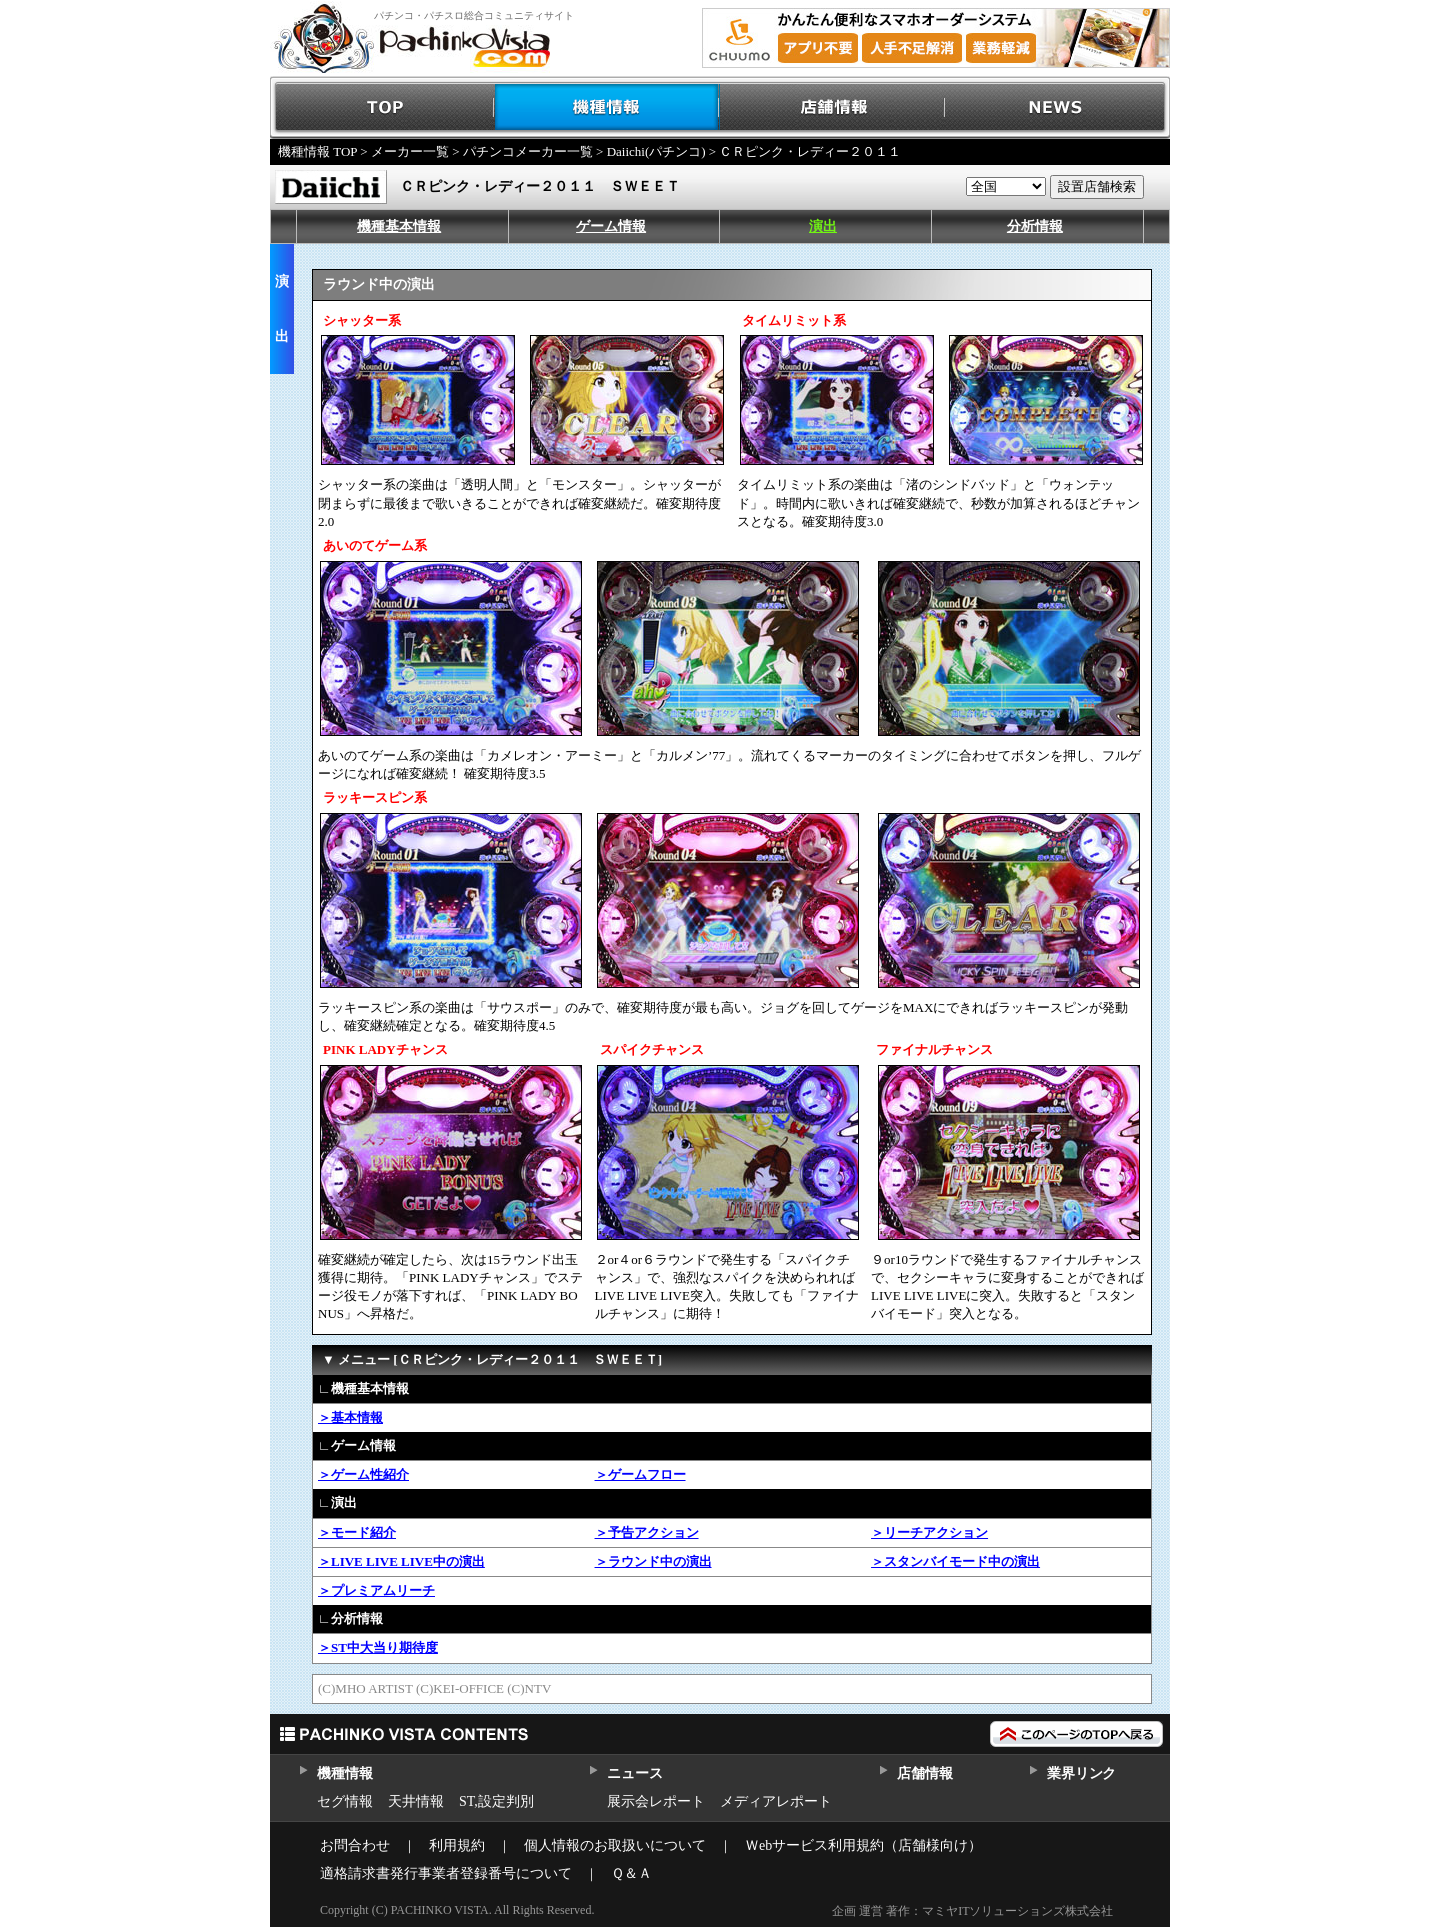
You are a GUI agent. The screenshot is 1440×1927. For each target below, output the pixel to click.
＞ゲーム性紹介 (363, 1474)
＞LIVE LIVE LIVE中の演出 (401, 1561)
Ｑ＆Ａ (631, 1873)
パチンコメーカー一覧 (528, 151)
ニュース (634, 1773)
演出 (823, 226)
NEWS (1057, 107)
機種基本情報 (399, 226)
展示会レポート (656, 1801)
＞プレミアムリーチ (376, 1590)
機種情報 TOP (317, 151)
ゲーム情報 (611, 226)
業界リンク (1081, 1773)
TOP (382, 107)
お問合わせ (355, 1845)
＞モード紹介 (357, 1532)
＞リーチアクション (929, 1532)
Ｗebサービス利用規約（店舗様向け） (863, 1845)
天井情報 (416, 1801)
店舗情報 (832, 107)
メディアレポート (776, 1801)
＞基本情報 (350, 1417)
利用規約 (457, 1845)
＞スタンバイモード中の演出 (955, 1561)
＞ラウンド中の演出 (653, 1561)
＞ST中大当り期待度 (378, 1647)
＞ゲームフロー (640, 1474)
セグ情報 (345, 1801)
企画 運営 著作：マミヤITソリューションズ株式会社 (972, 1911)
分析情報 (1035, 226)
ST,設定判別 (496, 1801)
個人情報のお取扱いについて (615, 1845)
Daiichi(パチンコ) (656, 151)
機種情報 (607, 107)
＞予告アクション (647, 1532)
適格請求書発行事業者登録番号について (446, 1873)
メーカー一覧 (410, 151)
